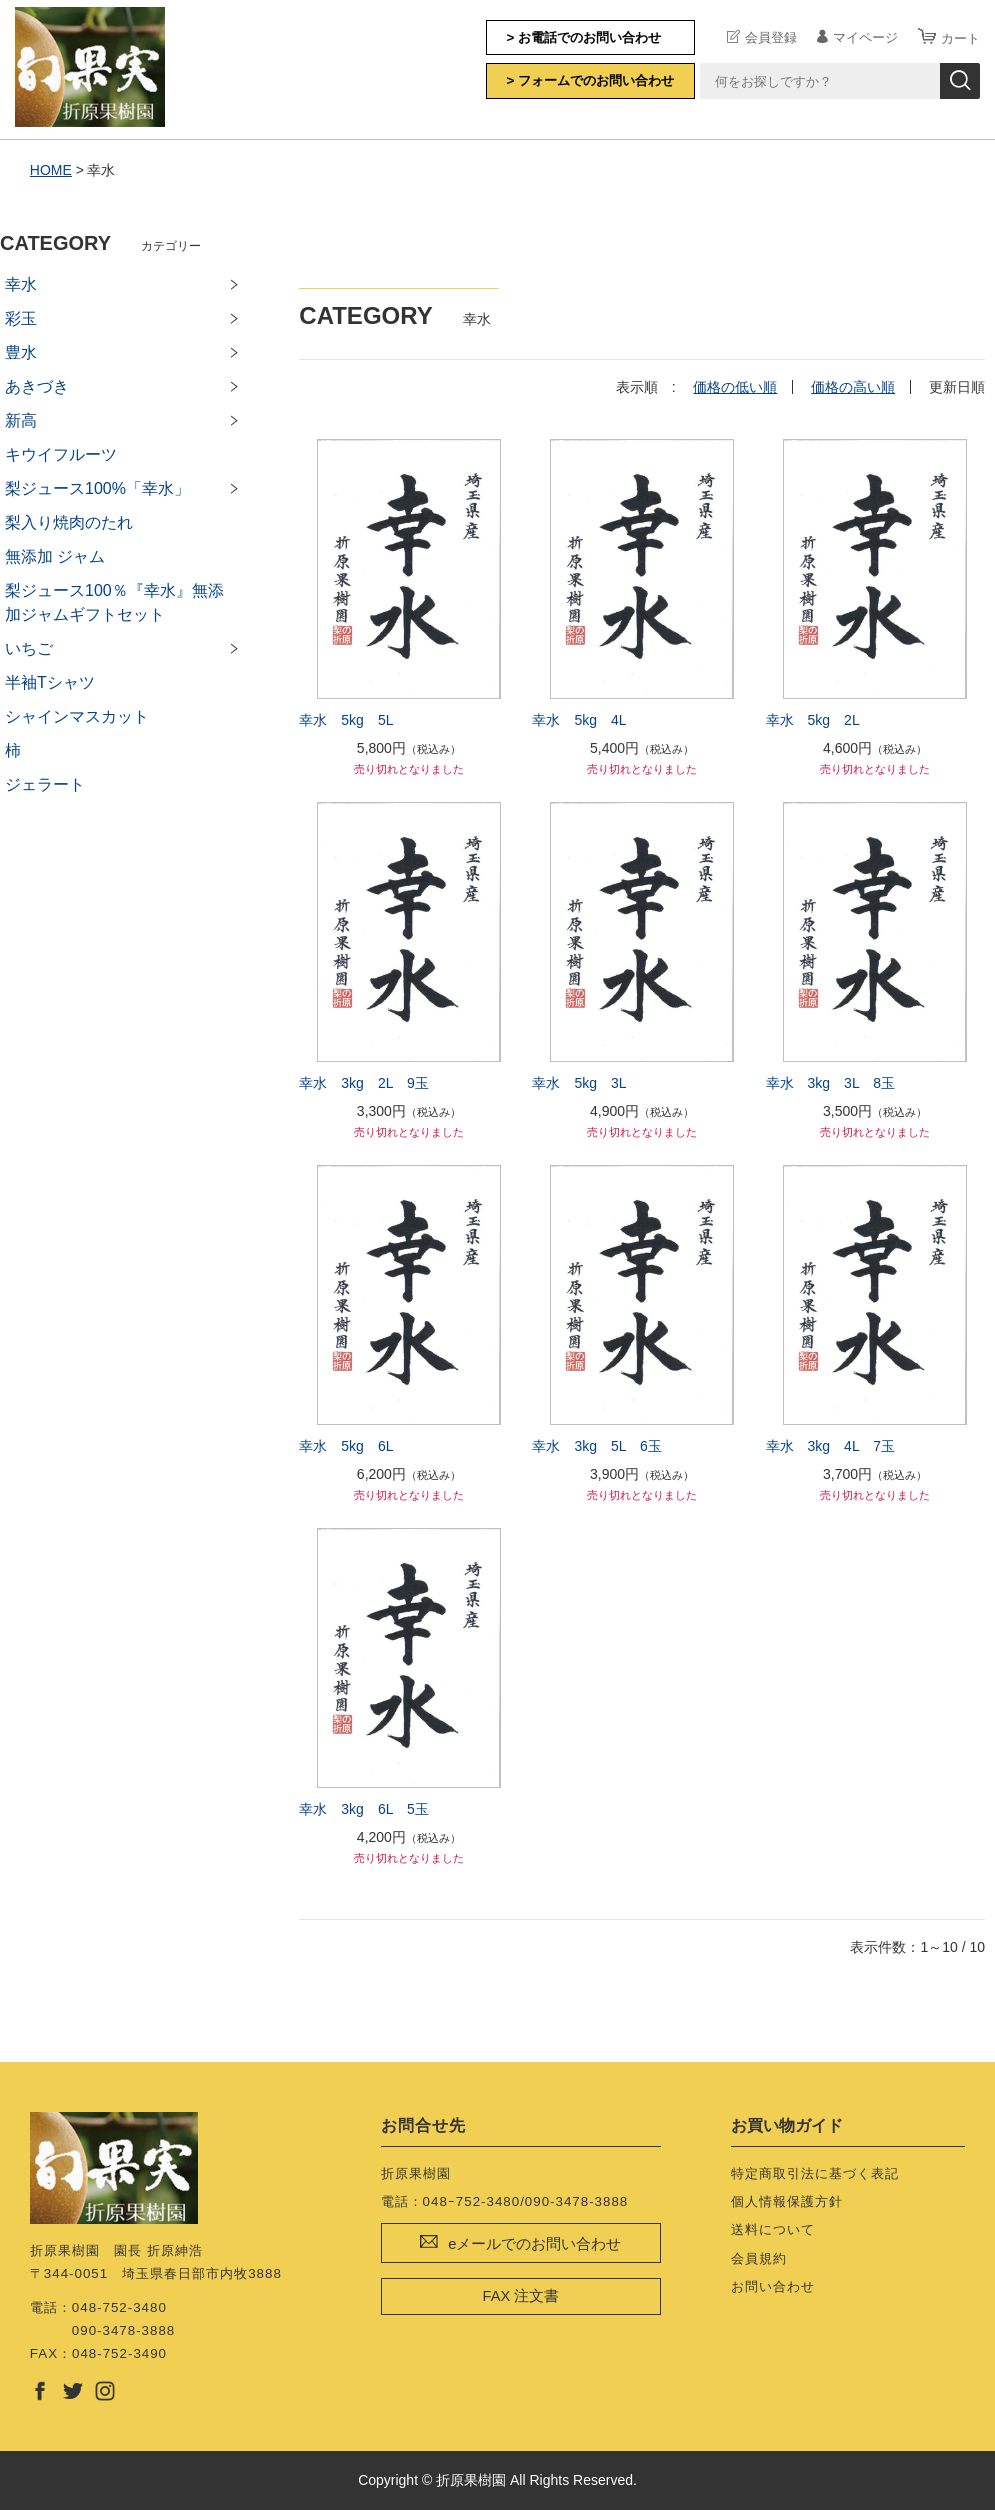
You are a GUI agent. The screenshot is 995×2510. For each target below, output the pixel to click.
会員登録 (771, 37)
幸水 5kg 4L (579, 720)
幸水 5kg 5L (346, 720)
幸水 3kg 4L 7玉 (830, 1446)
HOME (51, 170)
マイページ (865, 37)
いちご (29, 648)
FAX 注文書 (520, 2296)
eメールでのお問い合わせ (534, 2244)
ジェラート (45, 784)
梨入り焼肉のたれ (69, 522)
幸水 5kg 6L (346, 1446)
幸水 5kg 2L (813, 720)
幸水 (21, 284)
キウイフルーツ (61, 454)
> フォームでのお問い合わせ (591, 80)
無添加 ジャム (55, 556)
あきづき (37, 386)
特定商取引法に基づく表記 (815, 2173)
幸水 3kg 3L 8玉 (830, 1083)
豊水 (21, 352)
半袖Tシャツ (50, 682)
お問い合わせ (773, 2286)
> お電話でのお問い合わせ (584, 37)
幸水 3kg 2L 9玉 (363, 1083)
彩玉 (21, 318)
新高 (21, 420)
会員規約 (759, 2258)
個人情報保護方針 (787, 2201)
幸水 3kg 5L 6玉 (596, 1446)
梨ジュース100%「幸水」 (97, 488)
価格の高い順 (853, 387)
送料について (773, 2229)
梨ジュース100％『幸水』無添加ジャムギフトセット (114, 602)
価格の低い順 (735, 387)
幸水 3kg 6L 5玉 (363, 1809)
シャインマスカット (77, 716)
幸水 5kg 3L (579, 1083)
